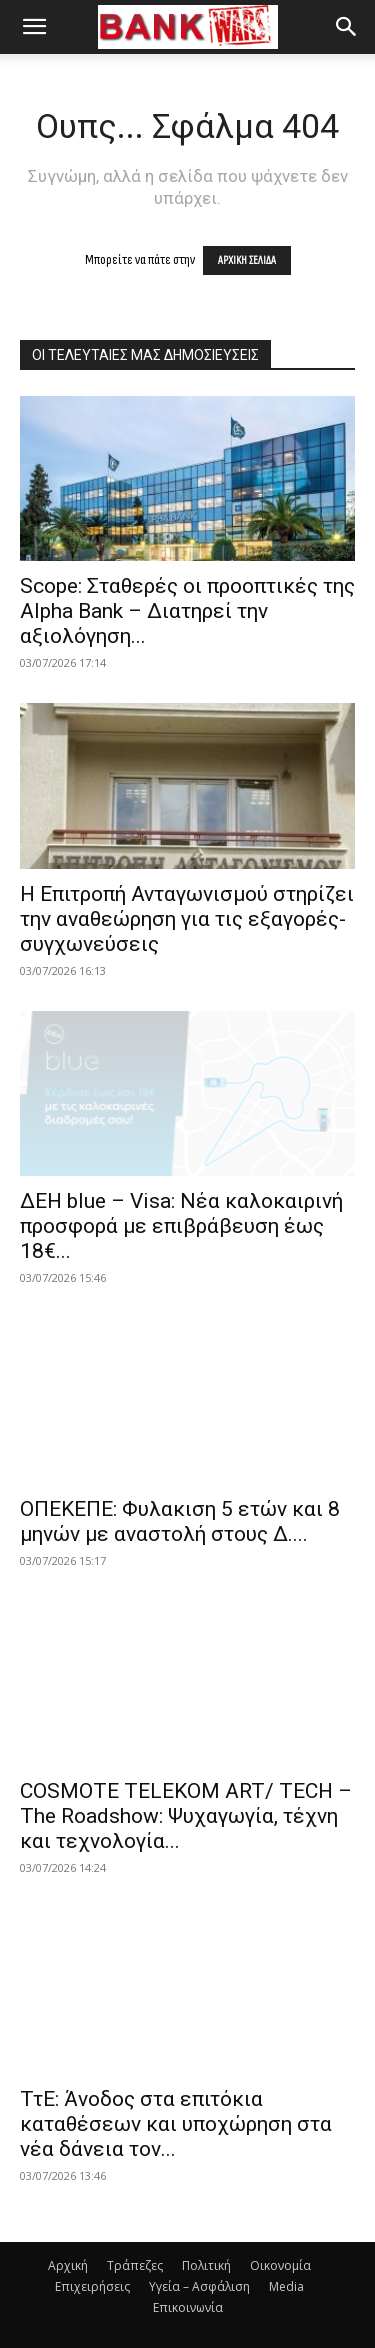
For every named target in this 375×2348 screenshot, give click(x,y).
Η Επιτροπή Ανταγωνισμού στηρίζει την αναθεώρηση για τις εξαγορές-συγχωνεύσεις (187, 919)
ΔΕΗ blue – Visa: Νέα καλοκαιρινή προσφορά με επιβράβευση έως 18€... (181, 1226)
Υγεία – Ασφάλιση (199, 2286)
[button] (34, 27)
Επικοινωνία (188, 2307)
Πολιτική (206, 2265)
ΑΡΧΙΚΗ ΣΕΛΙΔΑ (247, 260)
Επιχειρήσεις (92, 2286)
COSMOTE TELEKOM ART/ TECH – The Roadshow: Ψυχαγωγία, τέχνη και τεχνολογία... (186, 1816)
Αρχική (68, 2265)
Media (286, 2286)
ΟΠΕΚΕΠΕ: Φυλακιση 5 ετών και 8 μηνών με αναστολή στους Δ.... (180, 1521)
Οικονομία (280, 2265)
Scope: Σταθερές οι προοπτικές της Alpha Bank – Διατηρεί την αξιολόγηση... (187, 611)
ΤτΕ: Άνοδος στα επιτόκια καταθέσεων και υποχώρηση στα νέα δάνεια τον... (176, 2124)
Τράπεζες (135, 2265)
